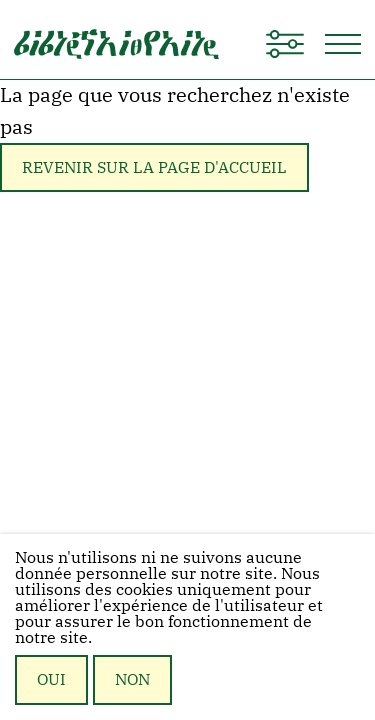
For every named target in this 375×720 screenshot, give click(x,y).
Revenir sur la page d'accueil (154, 167)
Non (132, 679)
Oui (51, 679)
